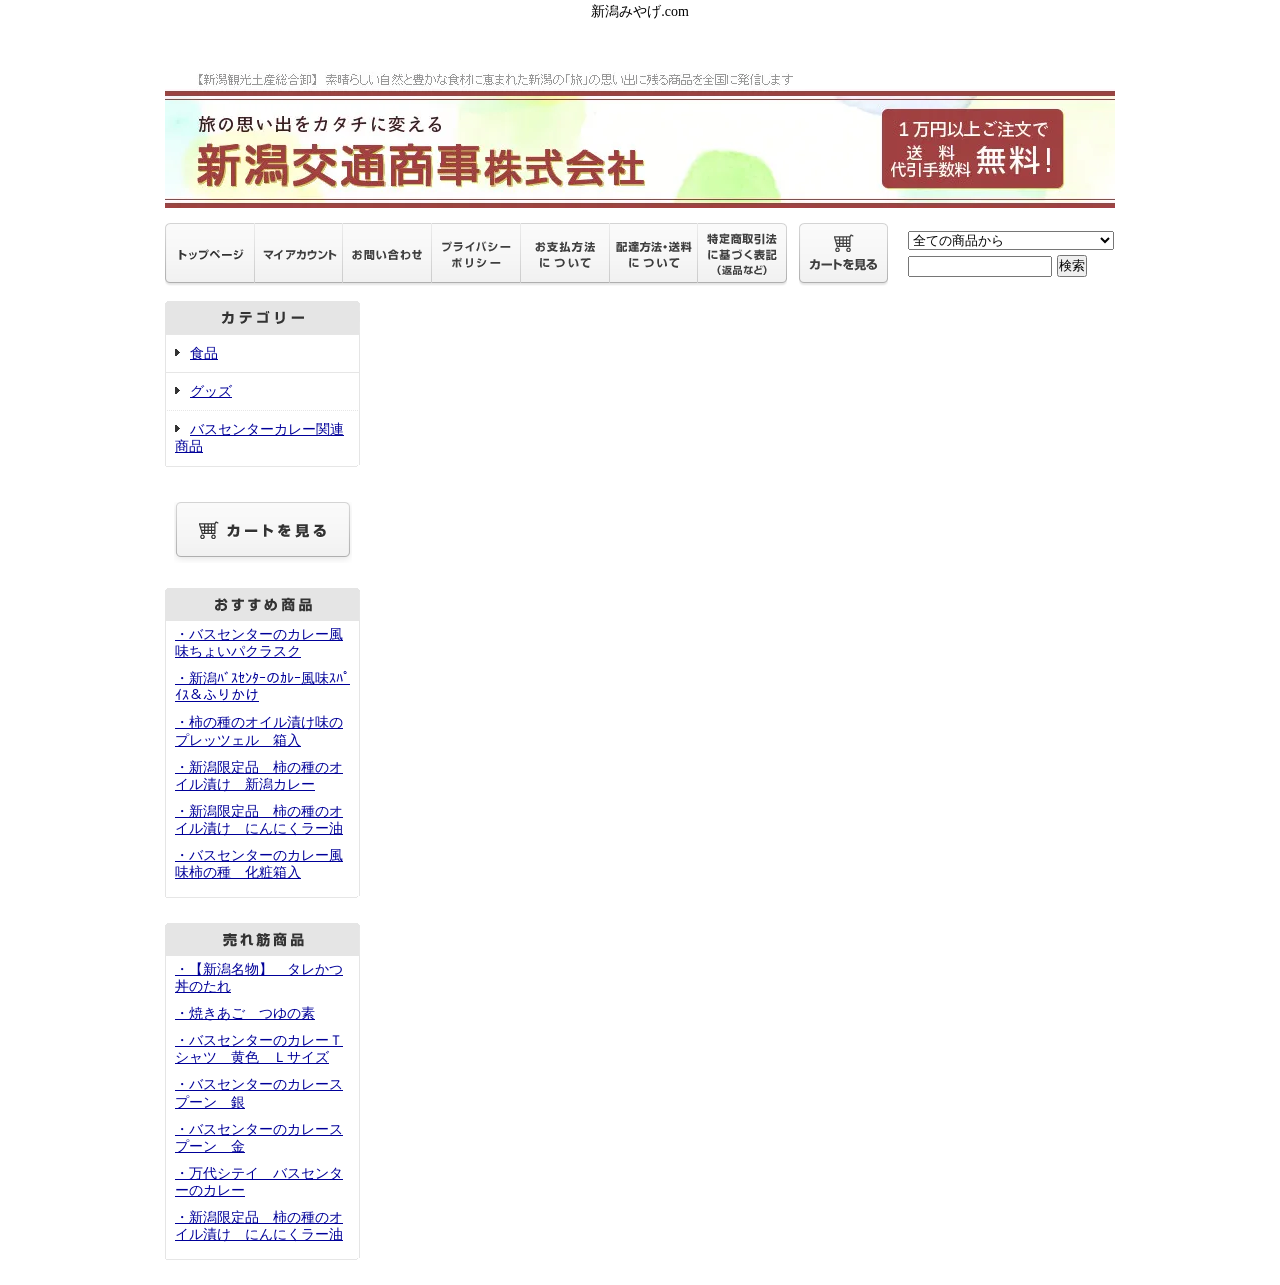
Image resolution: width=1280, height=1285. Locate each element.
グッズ (211, 391)
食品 (204, 353)
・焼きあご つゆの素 (245, 1013)
